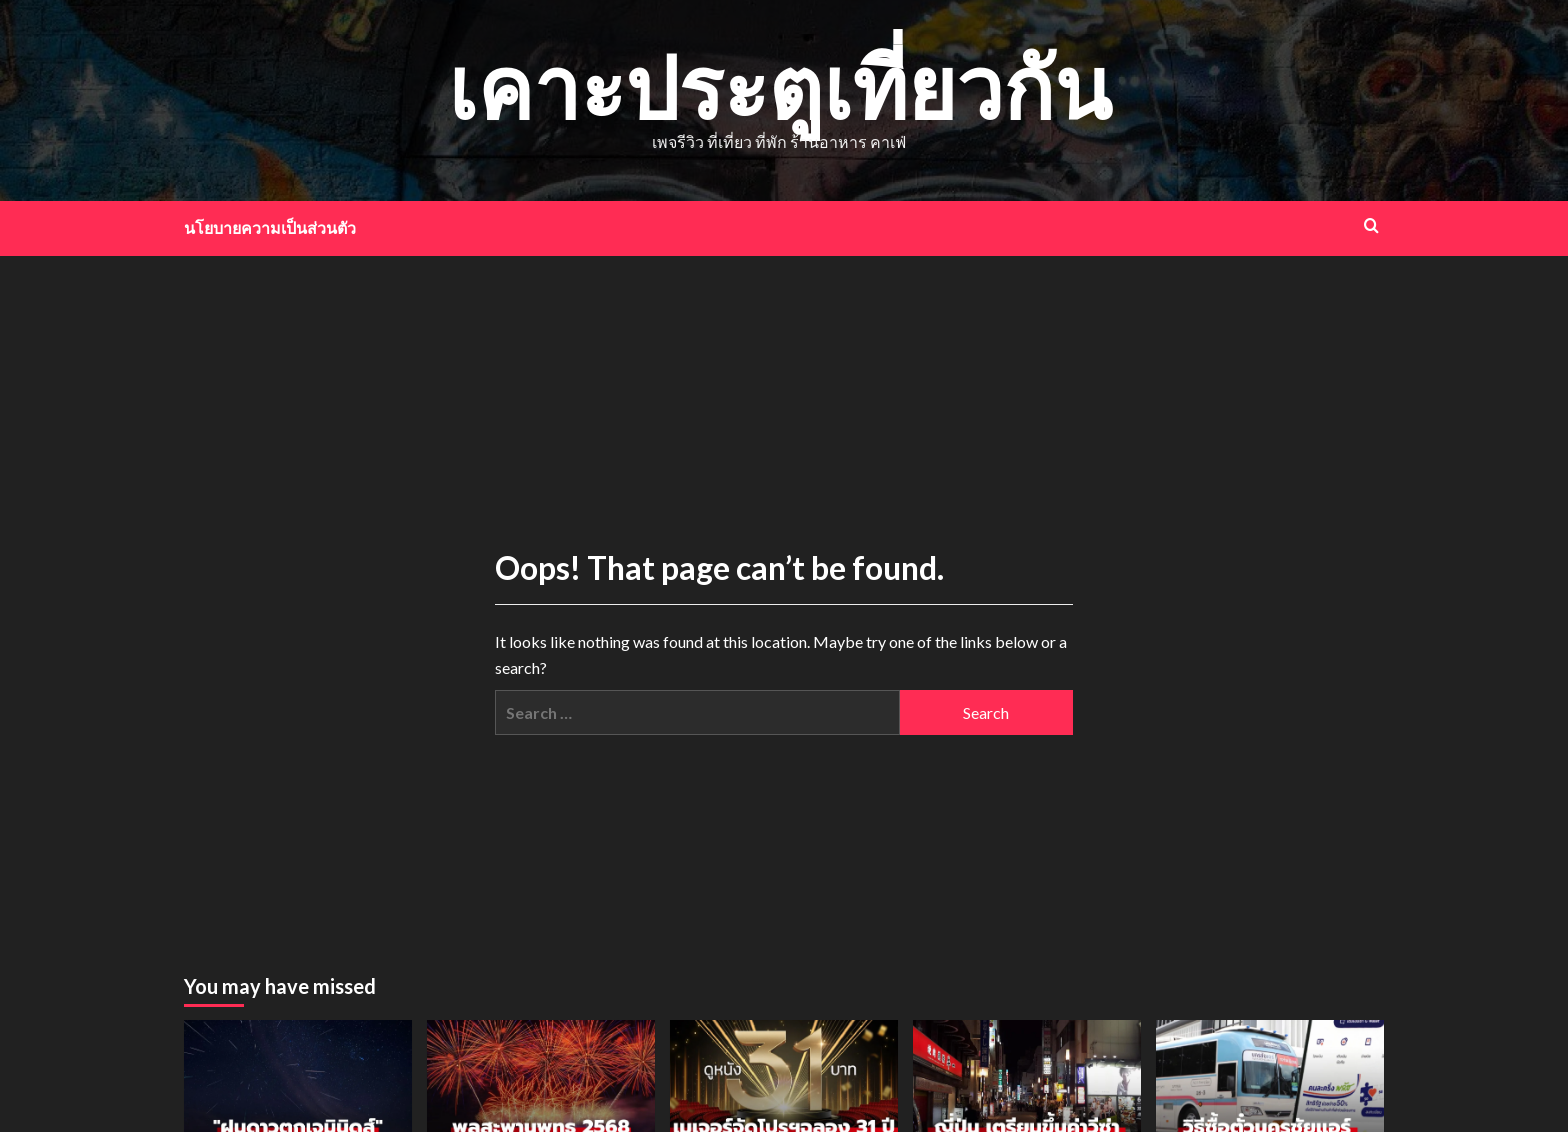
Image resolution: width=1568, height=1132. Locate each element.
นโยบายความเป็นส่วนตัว (270, 227)
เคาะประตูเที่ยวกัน (779, 86)
